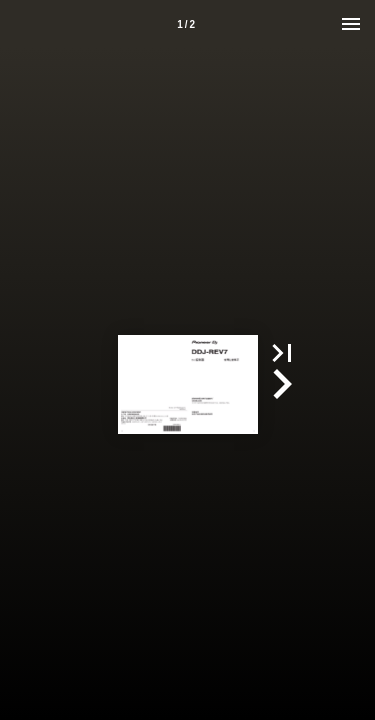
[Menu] (351, 24)
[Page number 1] (186, 24)
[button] (282, 353)
